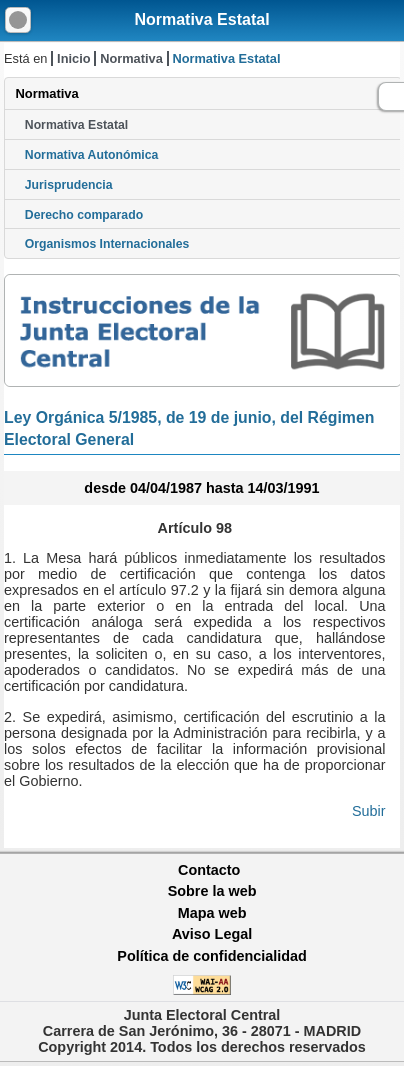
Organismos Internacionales (107, 244)
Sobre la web (212, 891)
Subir (369, 811)
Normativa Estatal (201, 19)
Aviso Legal (212, 934)
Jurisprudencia (69, 185)
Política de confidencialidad (212, 956)
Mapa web (212, 913)
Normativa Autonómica (91, 155)
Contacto (209, 870)
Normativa (131, 58)
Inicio (73, 58)
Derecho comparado (84, 215)
